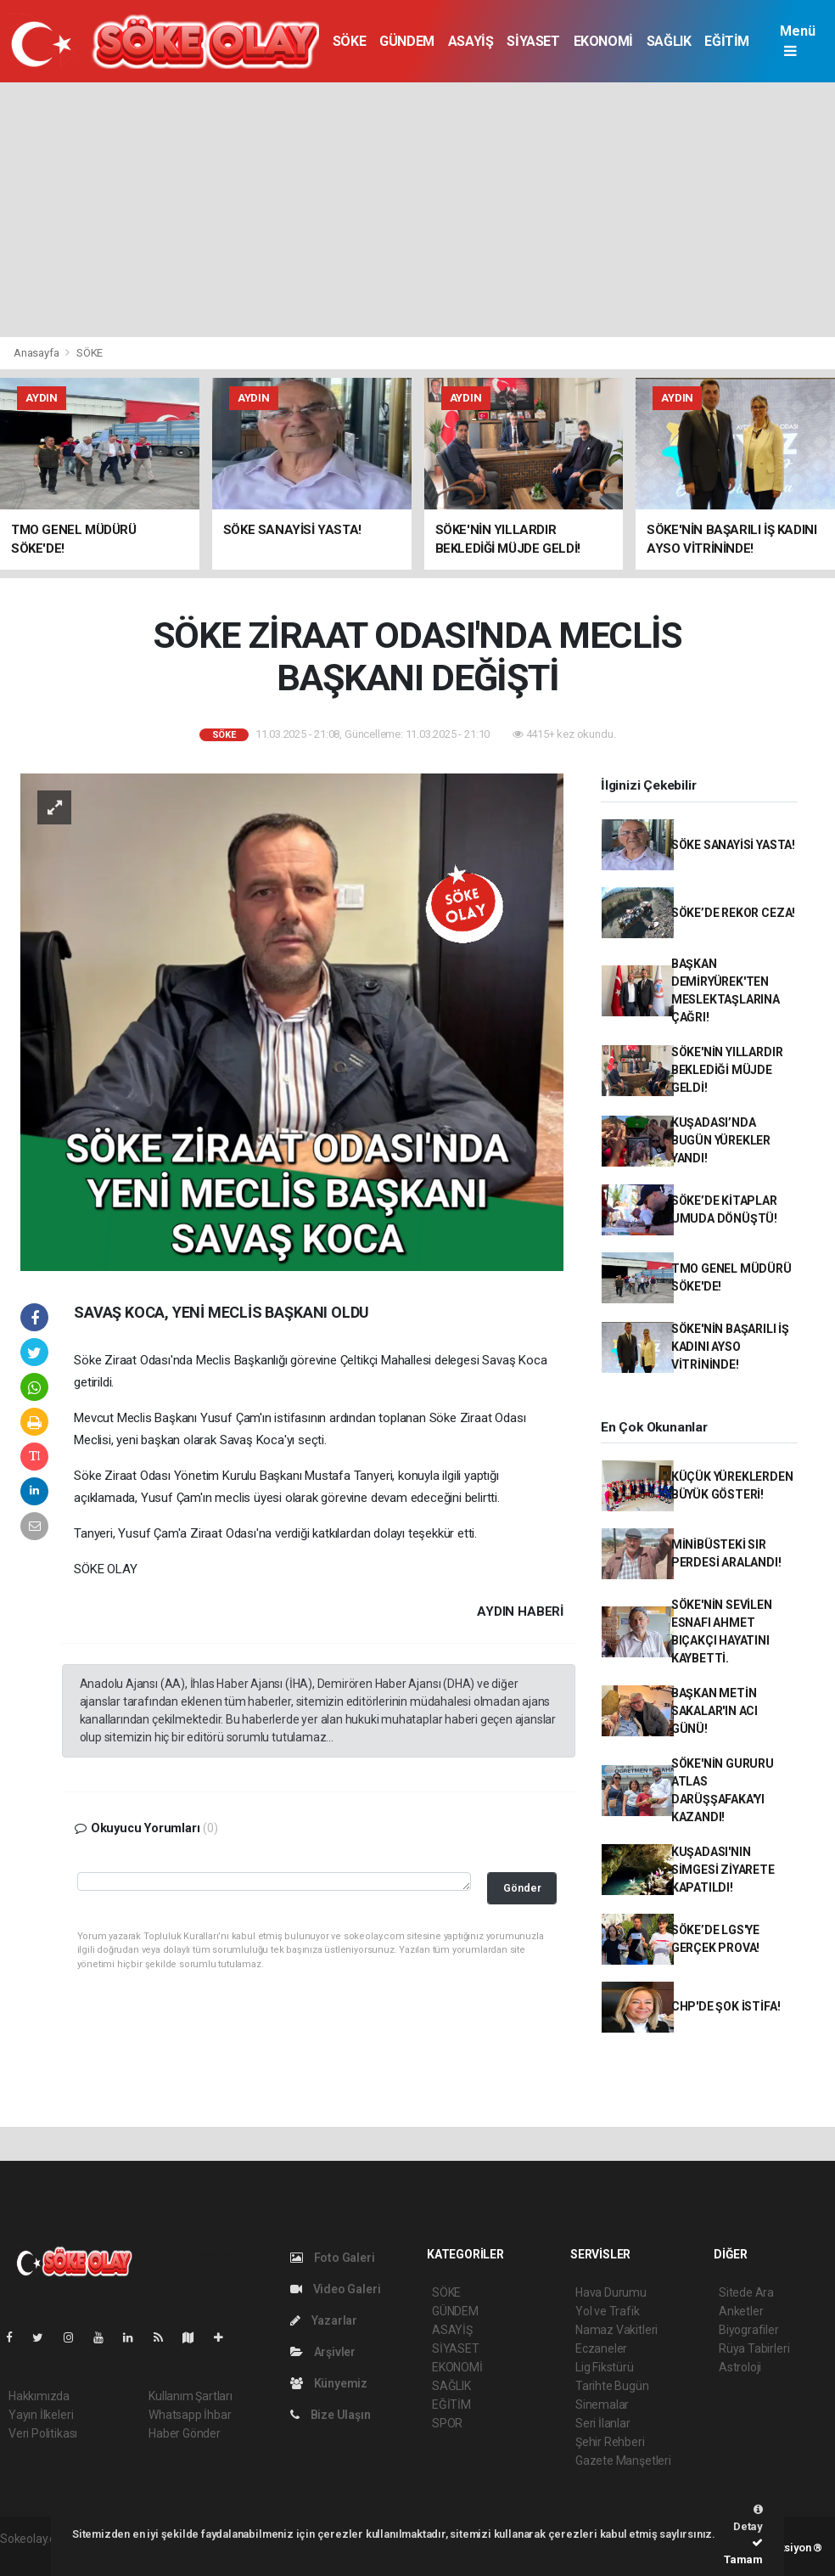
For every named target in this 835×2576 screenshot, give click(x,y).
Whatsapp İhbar (190, 2414)
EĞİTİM (726, 41)
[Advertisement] (417, 210)
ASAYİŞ (471, 41)
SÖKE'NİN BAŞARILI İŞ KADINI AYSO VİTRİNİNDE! (730, 1346)
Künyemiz (328, 2383)
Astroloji (740, 2367)
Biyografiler (749, 2330)
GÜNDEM (406, 41)
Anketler (741, 2311)
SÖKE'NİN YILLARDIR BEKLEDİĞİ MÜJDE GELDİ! (727, 1069)
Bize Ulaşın (330, 2414)
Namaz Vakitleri (616, 2330)
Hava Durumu (611, 2292)
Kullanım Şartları (191, 2396)
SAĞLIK (669, 41)
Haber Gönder (185, 2433)
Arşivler (323, 2352)
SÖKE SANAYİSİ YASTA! (733, 845)
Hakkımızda (39, 2396)
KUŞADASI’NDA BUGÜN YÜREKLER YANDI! (721, 1140)
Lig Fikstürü (604, 2367)
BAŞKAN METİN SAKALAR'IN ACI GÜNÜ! (714, 1710)
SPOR (447, 2423)
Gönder (522, 1887)
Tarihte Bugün (612, 2386)
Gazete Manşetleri (623, 2460)
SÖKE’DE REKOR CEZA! (733, 913)
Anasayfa (37, 352)
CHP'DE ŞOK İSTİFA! (726, 2006)
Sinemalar (602, 2404)
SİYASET (533, 41)
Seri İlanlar (602, 2423)
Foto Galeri (332, 2257)
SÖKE (349, 41)
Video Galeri (335, 2289)
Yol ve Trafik (607, 2311)
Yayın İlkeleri (40, 2414)
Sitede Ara (746, 2292)
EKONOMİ (603, 41)
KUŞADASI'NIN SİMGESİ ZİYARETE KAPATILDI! (723, 1869)
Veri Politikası (42, 2433)
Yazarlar (323, 2320)
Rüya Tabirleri (754, 2348)
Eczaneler (601, 2348)
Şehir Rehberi (610, 2442)
